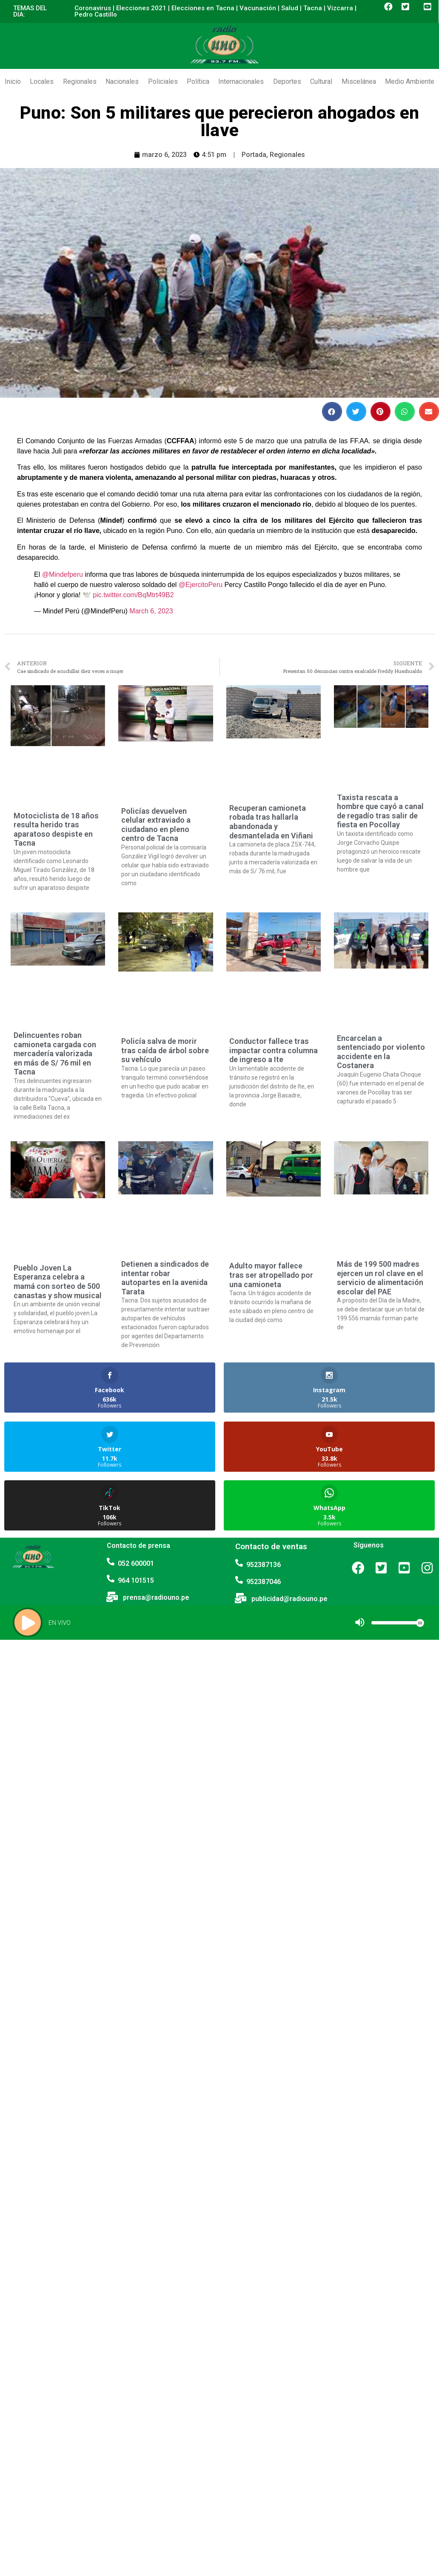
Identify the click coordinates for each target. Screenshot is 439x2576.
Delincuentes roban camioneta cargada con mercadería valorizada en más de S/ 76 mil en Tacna (55, 1053)
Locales (42, 81)
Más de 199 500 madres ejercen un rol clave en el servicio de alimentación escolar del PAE (380, 1278)
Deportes (287, 81)
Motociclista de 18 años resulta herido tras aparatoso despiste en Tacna (56, 829)
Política (198, 81)
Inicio (13, 81)
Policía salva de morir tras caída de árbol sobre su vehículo (165, 1050)
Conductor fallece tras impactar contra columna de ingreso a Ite (273, 1050)
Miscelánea (359, 81)
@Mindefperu (62, 574)
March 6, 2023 (151, 611)
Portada (254, 155)
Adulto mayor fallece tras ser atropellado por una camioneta (271, 1274)
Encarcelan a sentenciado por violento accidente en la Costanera (381, 1052)
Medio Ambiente (409, 81)
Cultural (321, 81)
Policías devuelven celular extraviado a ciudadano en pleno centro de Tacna (156, 824)
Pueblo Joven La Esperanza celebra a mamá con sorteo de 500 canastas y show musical (58, 1281)
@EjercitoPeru (200, 584)
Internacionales (241, 81)
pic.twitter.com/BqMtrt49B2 (133, 594)
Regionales (80, 81)
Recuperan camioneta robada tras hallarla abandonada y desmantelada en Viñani (271, 822)
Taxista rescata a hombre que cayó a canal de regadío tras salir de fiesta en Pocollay (380, 811)
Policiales (163, 81)
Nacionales (122, 81)
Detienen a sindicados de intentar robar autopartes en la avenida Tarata (165, 1278)
